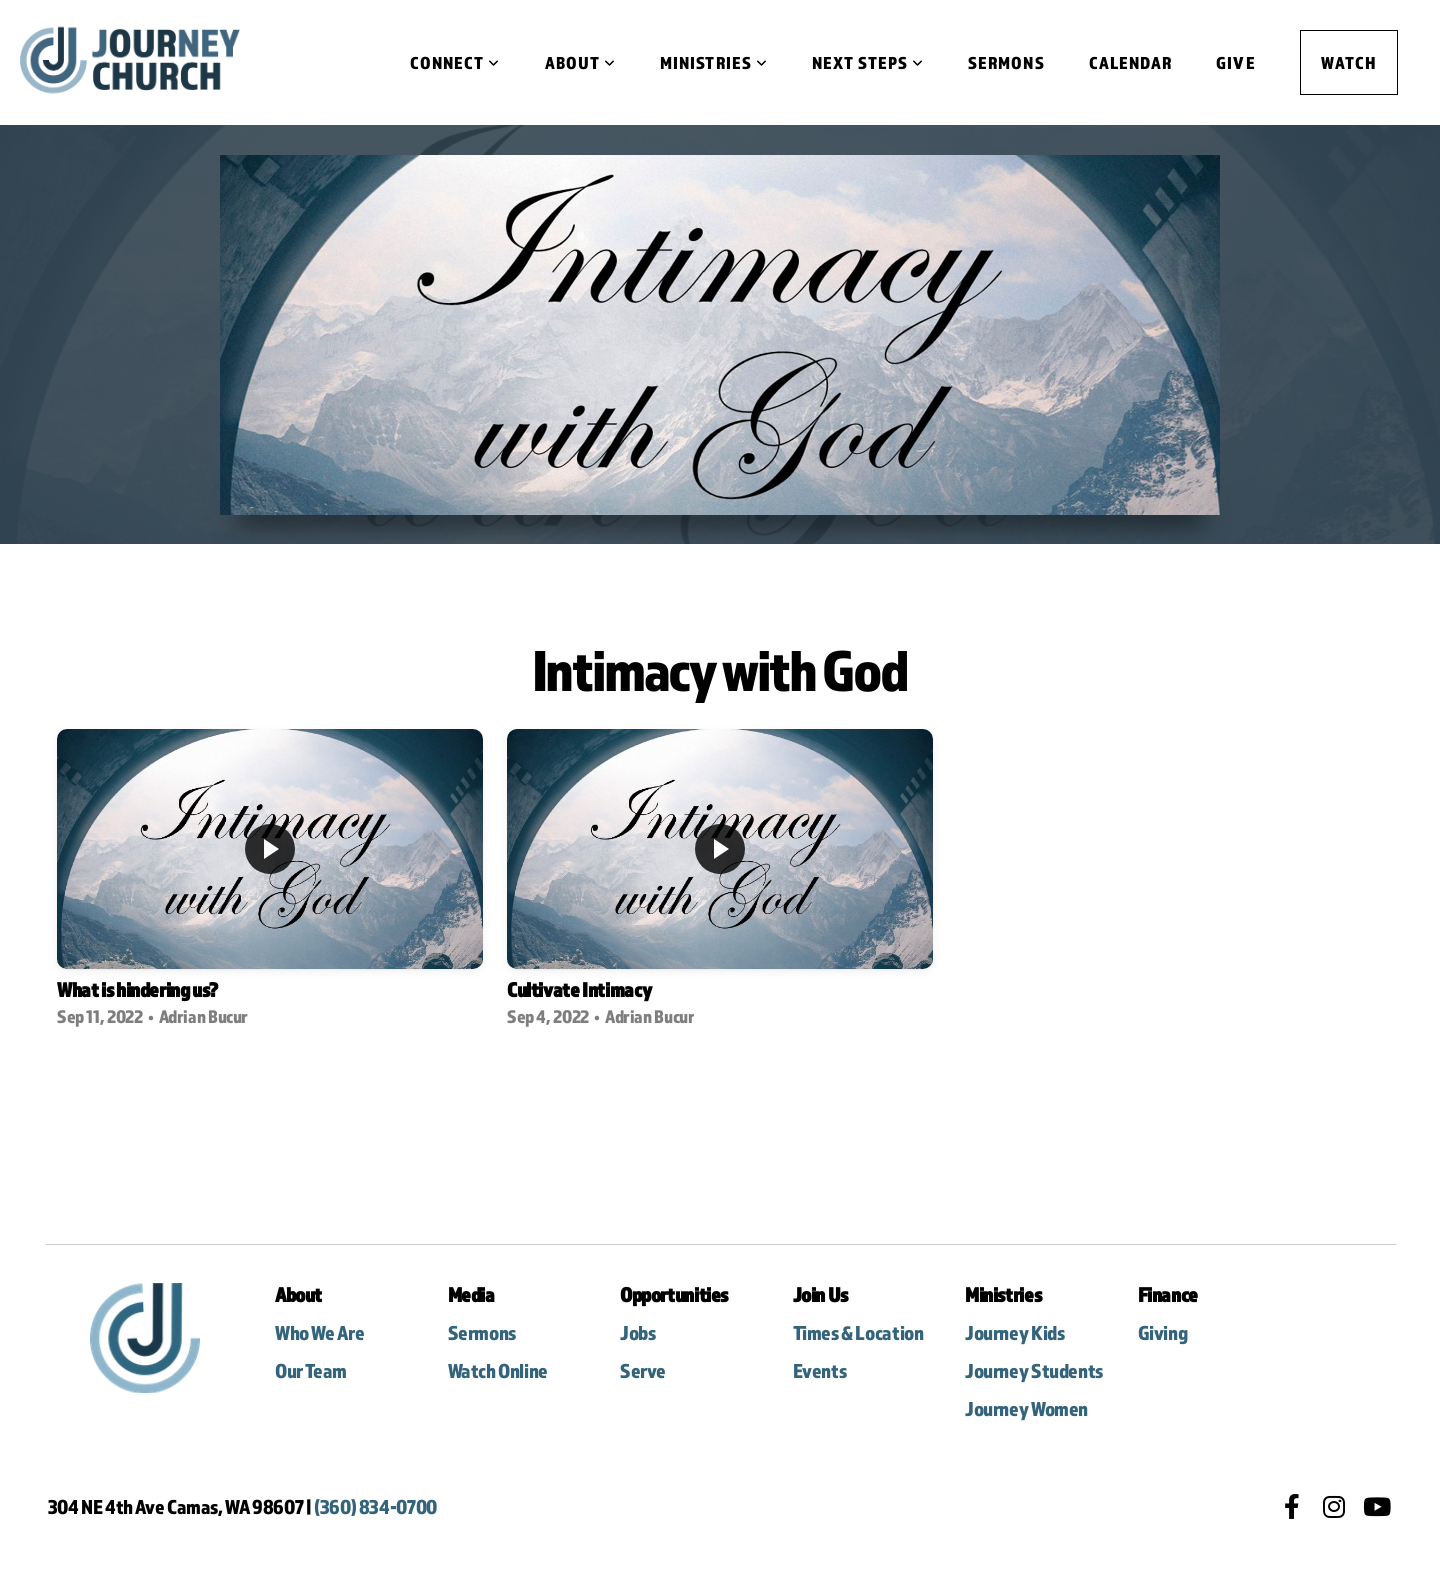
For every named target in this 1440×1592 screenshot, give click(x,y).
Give (1235, 62)
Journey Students (1034, 1370)
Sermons (1006, 62)
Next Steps (868, 62)
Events (820, 1370)
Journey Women (1026, 1408)
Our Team (311, 1370)
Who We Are (321, 1332)
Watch (1349, 62)
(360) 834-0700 (375, 1506)
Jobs (637, 1332)
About (581, 62)
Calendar (1131, 62)
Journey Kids (1016, 1332)
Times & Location (860, 1332)
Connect (455, 62)
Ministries (714, 62)
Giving (1163, 1332)
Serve (643, 1370)
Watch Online (498, 1370)
